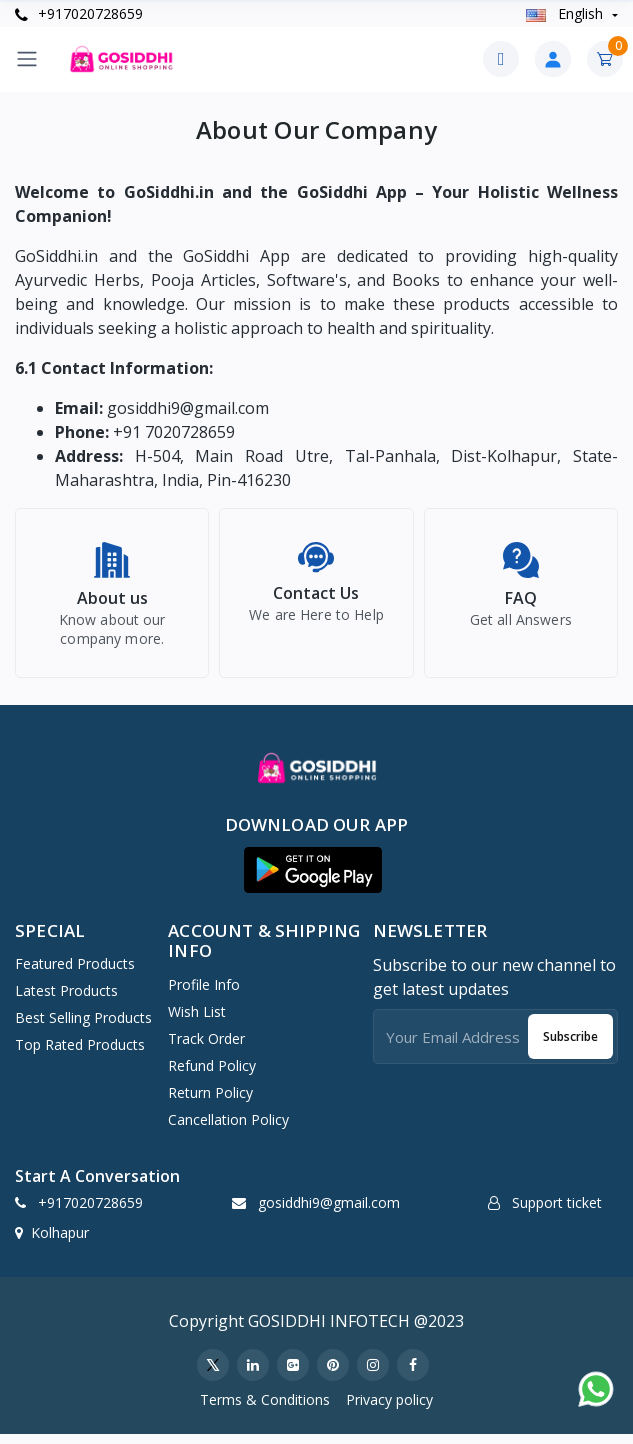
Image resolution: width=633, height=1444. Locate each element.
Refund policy (212, 1074)
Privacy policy (389, 1408)
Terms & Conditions (265, 1408)
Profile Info (204, 993)
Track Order (206, 1047)
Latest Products (66, 999)
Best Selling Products (83, 1026)
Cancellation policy (228, 1128)
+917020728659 (79, 13)
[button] (313, 879)
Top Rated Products (80, 1053)
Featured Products (75, 972)
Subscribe (570, 1045)
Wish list (197, 1020)
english (566, 13)
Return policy (210, 1101)
